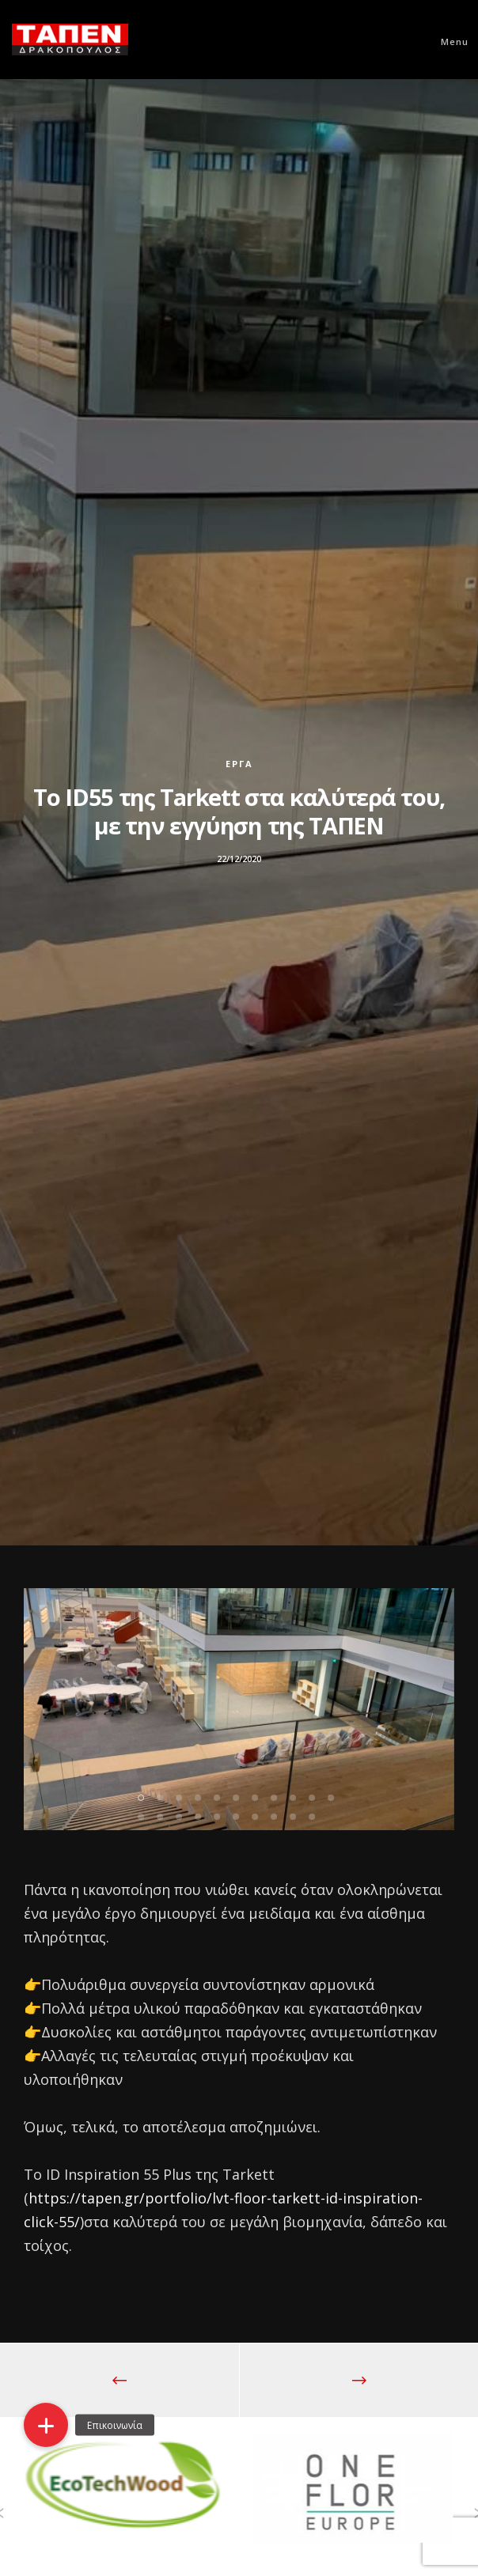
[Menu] (448, 39)
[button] (46, 2425)
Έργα (239, 764)
